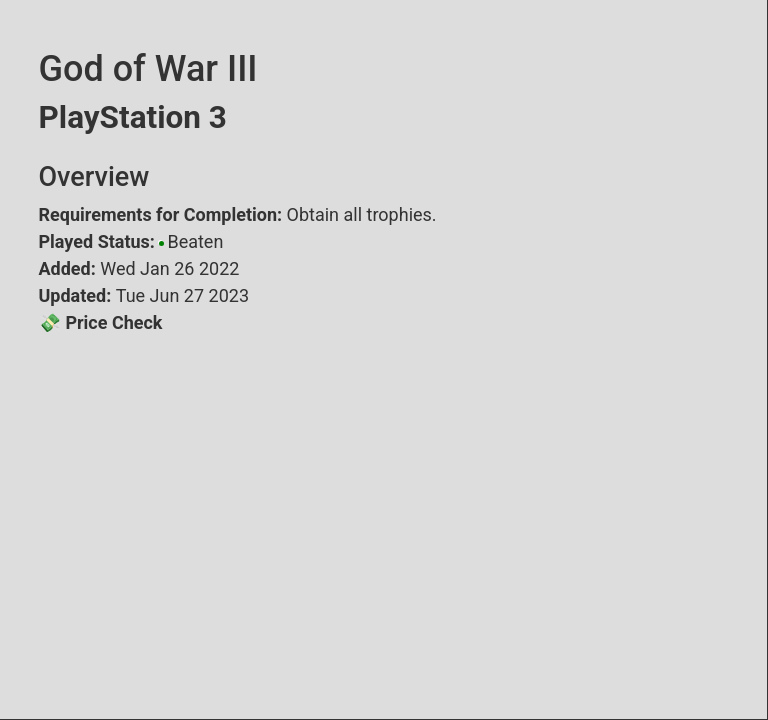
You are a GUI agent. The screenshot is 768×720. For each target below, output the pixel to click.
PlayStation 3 (133, 117)
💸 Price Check (101, 322)
